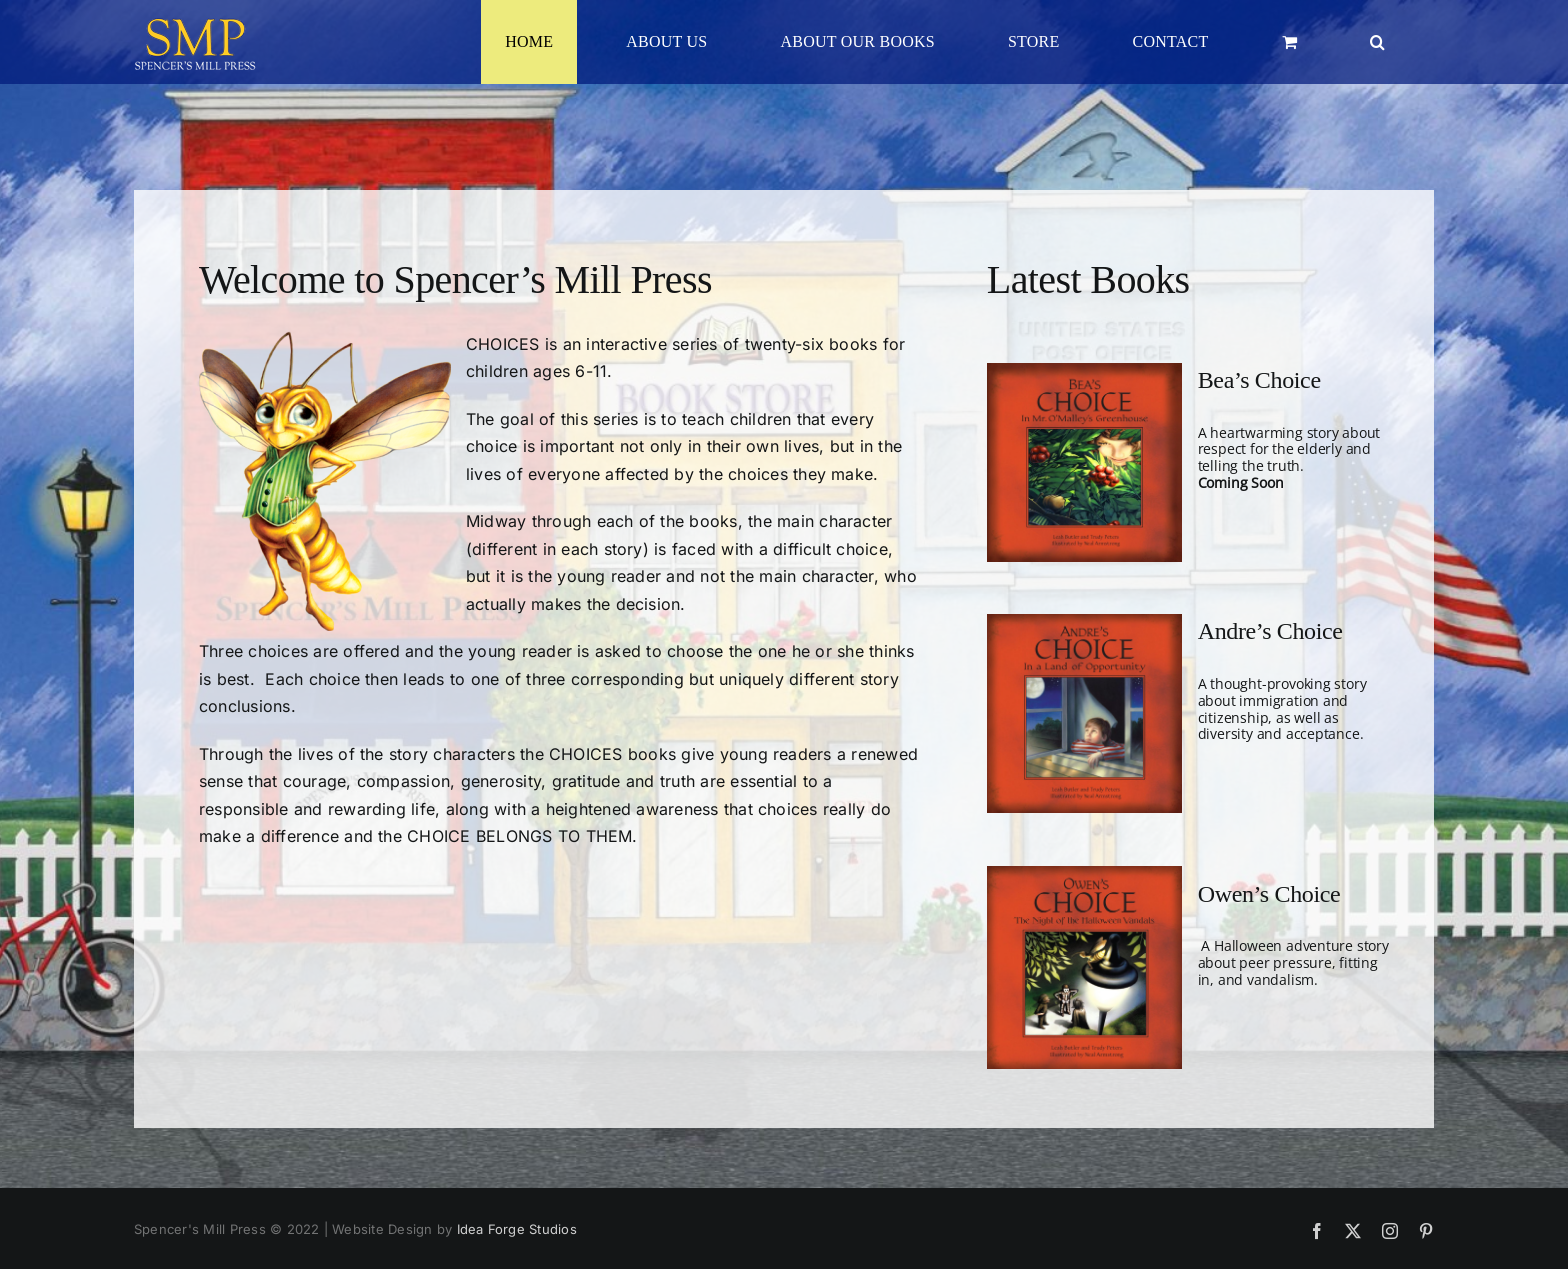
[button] (1377, 42)
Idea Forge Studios (517, 1229)
